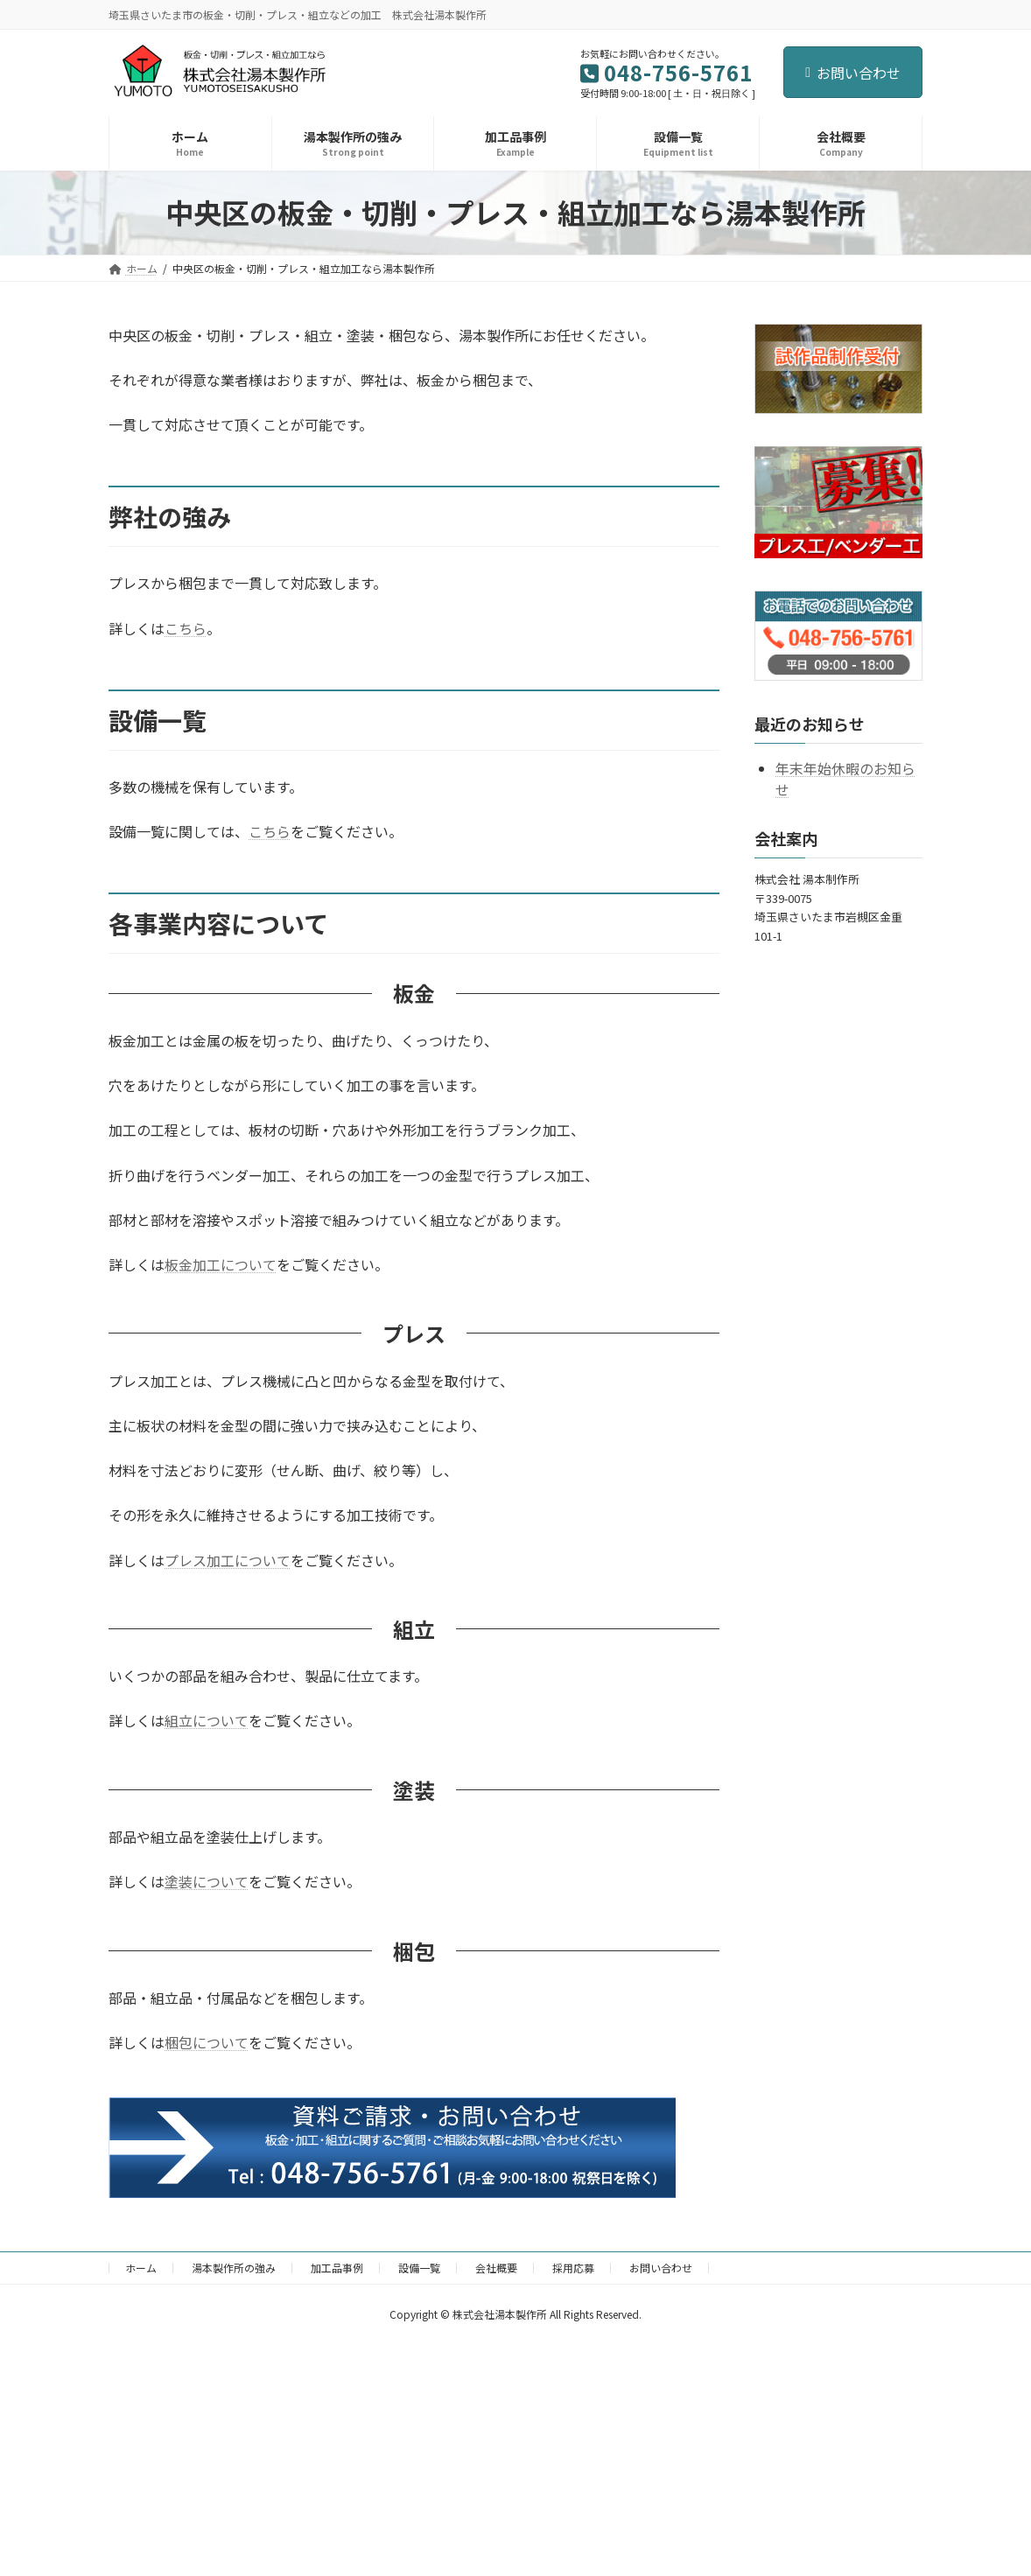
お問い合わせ (853, 72)
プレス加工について (228, 1560)
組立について (207, 1720)
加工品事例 (337, 2267)
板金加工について (221, 1264)
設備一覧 (419, 2267)
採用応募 (573, 2267)
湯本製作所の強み (234, 2267)
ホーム (141, 2267)
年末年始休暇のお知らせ (845, 778)
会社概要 (496, 2267)
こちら (186, 628)
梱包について (207, 2042)
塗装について (207, 1881)
